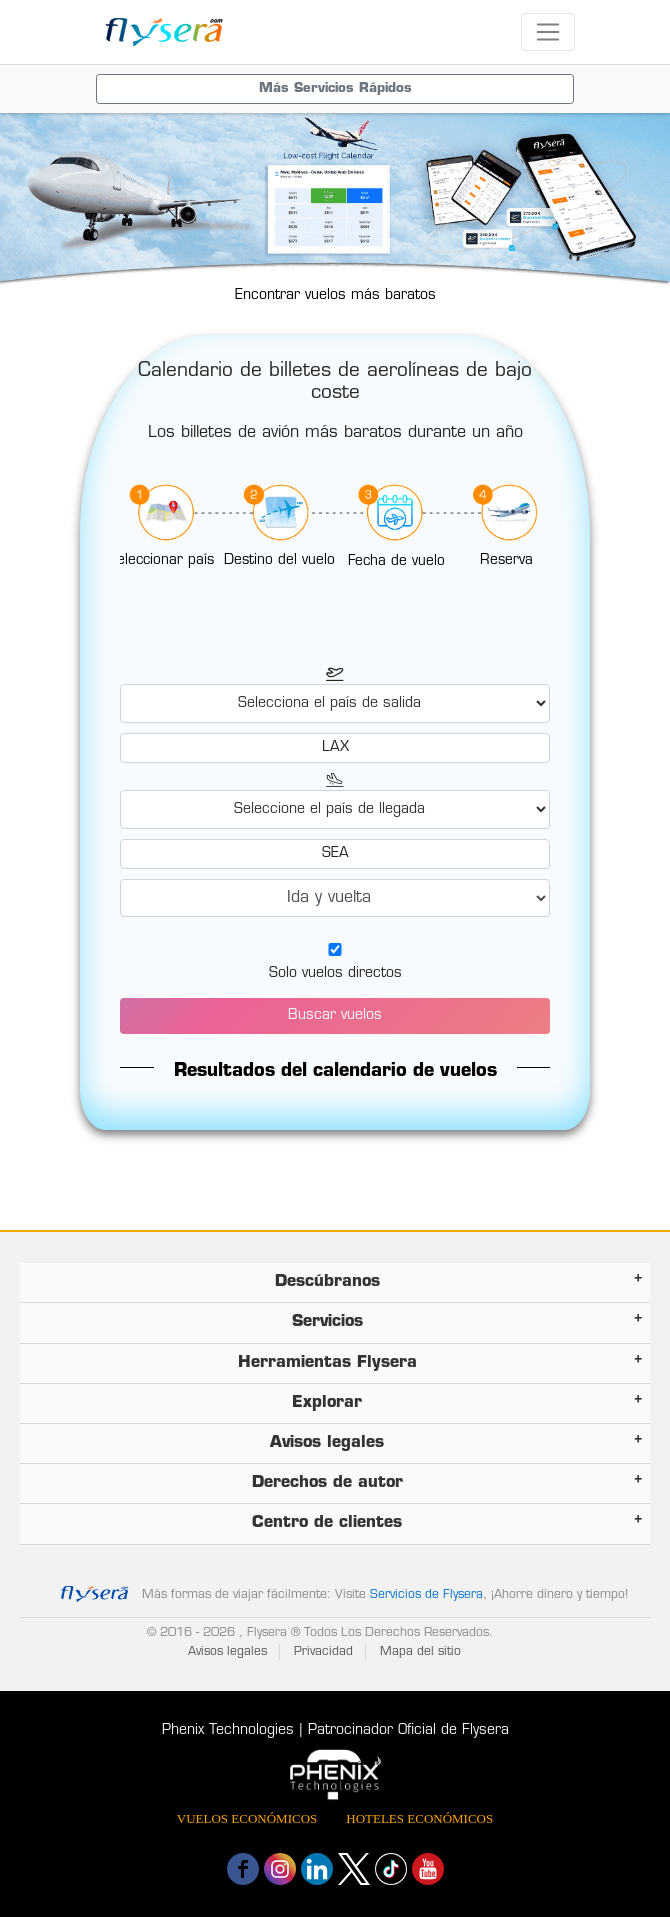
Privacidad (323, 1652)
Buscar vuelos (335, 1015)
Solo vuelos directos (335, 973)
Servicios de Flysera (426, 1595)
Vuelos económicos (247, 1818)
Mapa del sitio (420, 1652)
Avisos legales (227, 1652)
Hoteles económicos (419, 1818)
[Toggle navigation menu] (335, 89)
